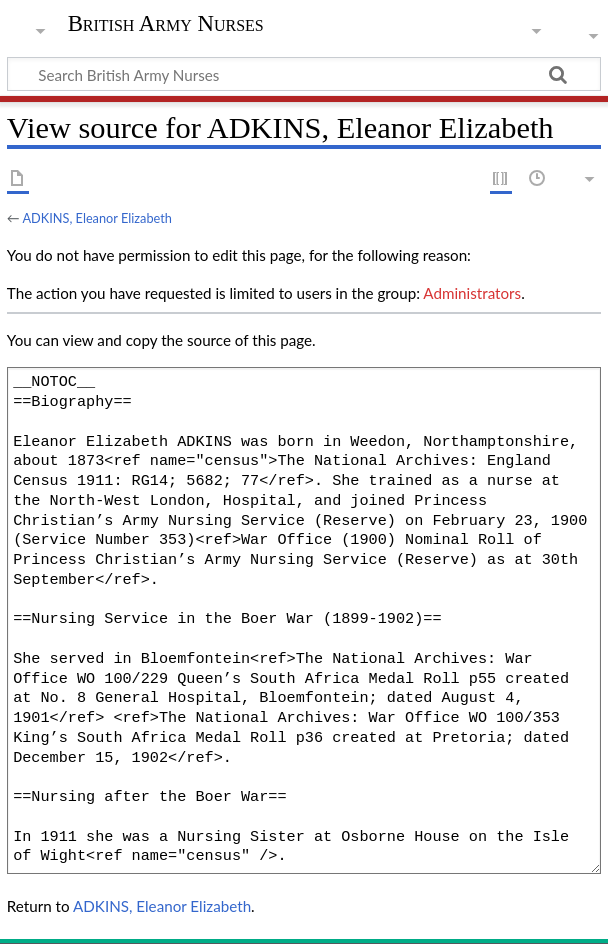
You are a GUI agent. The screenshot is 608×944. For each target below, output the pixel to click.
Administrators (472, 293)
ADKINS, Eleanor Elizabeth (97, 218)
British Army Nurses (166, 24)
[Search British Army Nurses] (304, 74)
